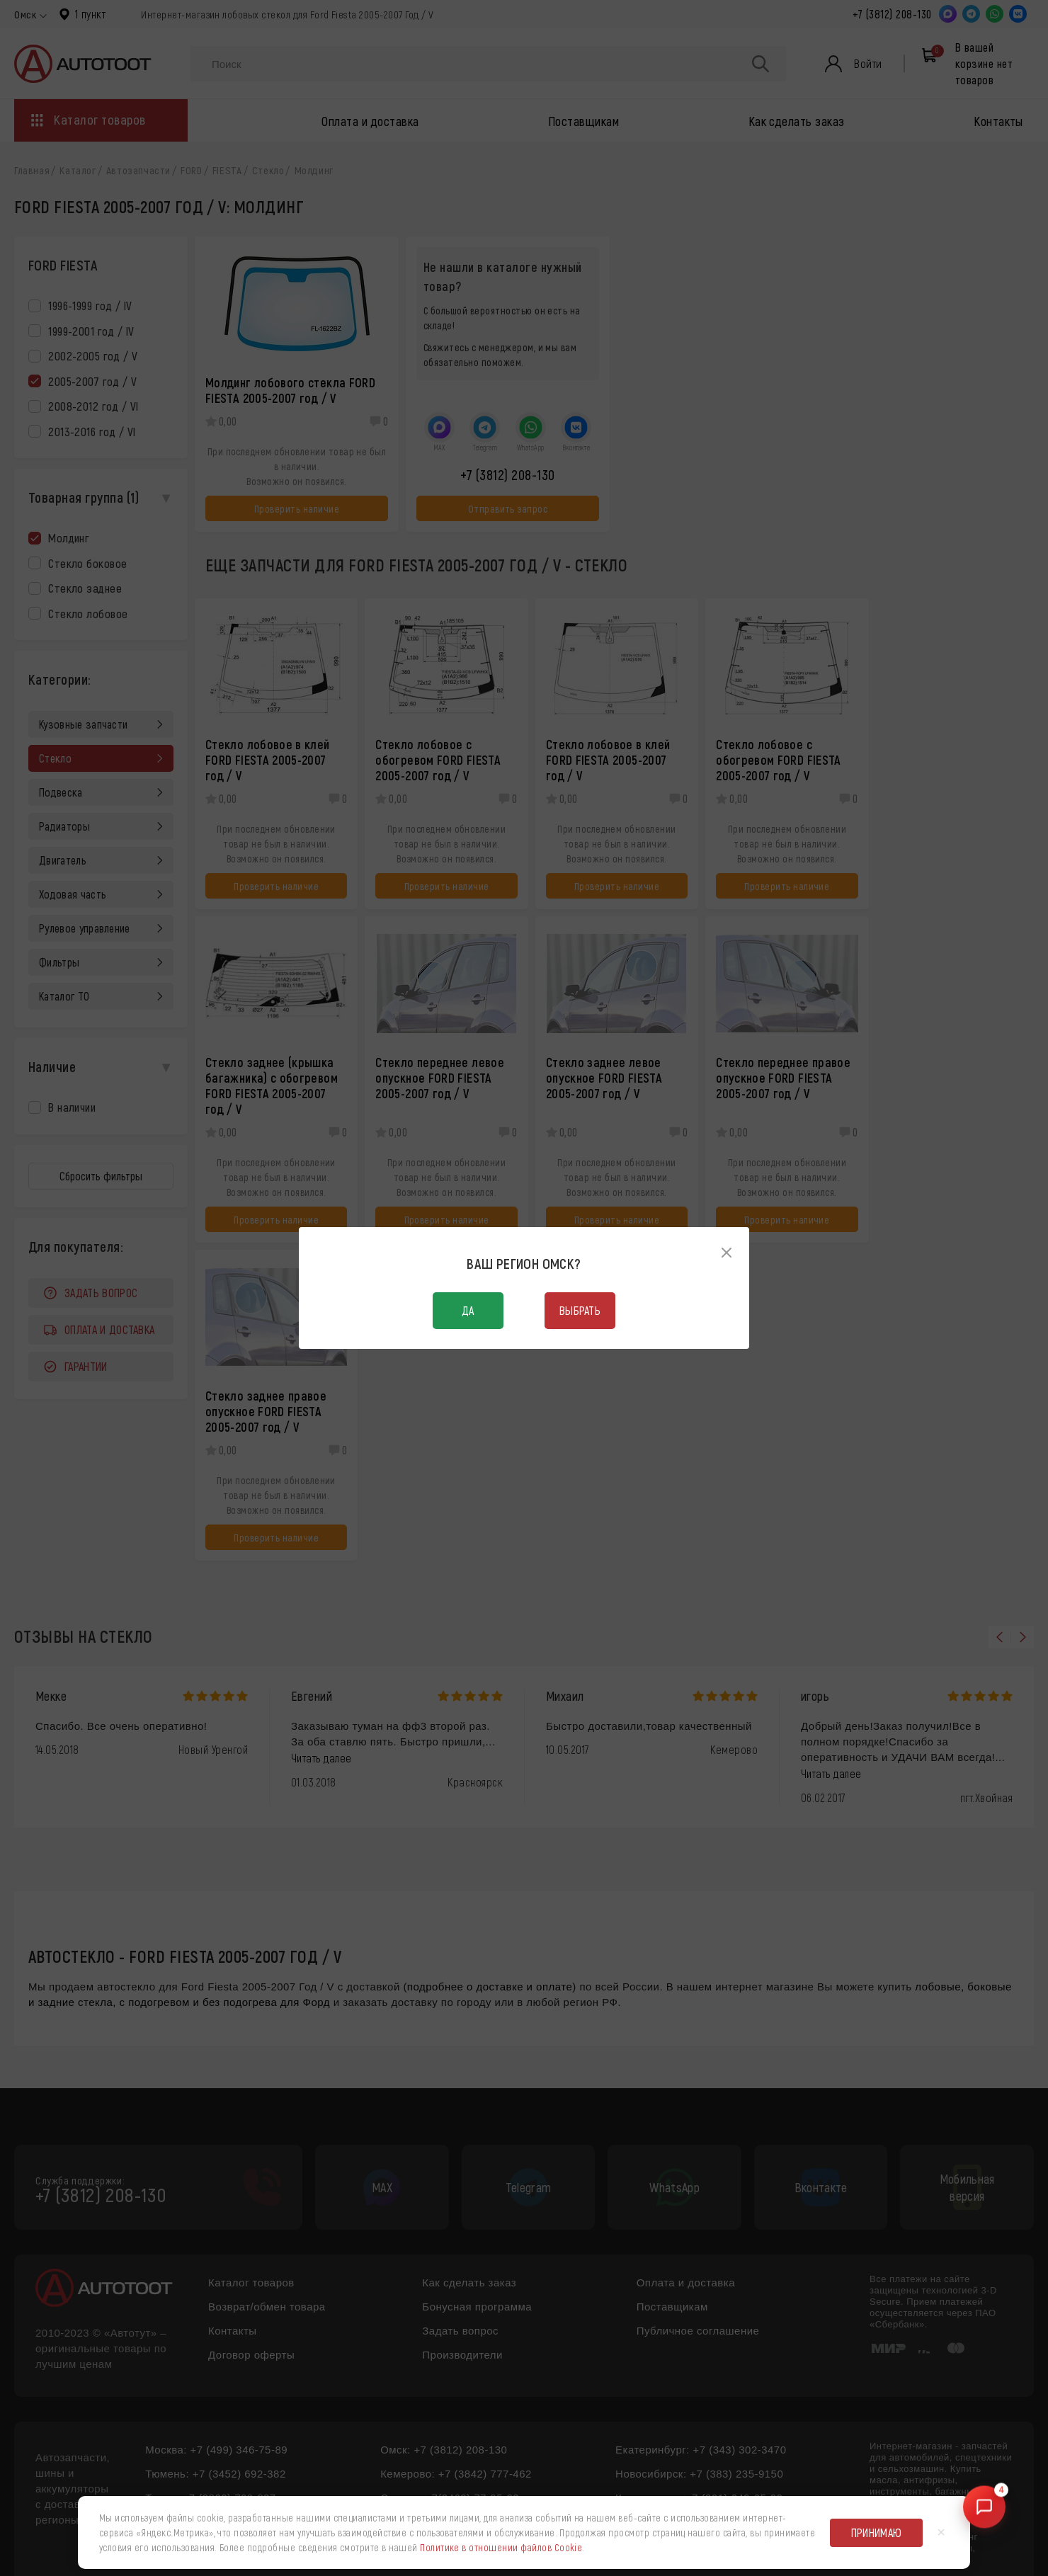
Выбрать (579, 1310)
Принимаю (876, 2532)
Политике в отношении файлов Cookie (501, 2547)
